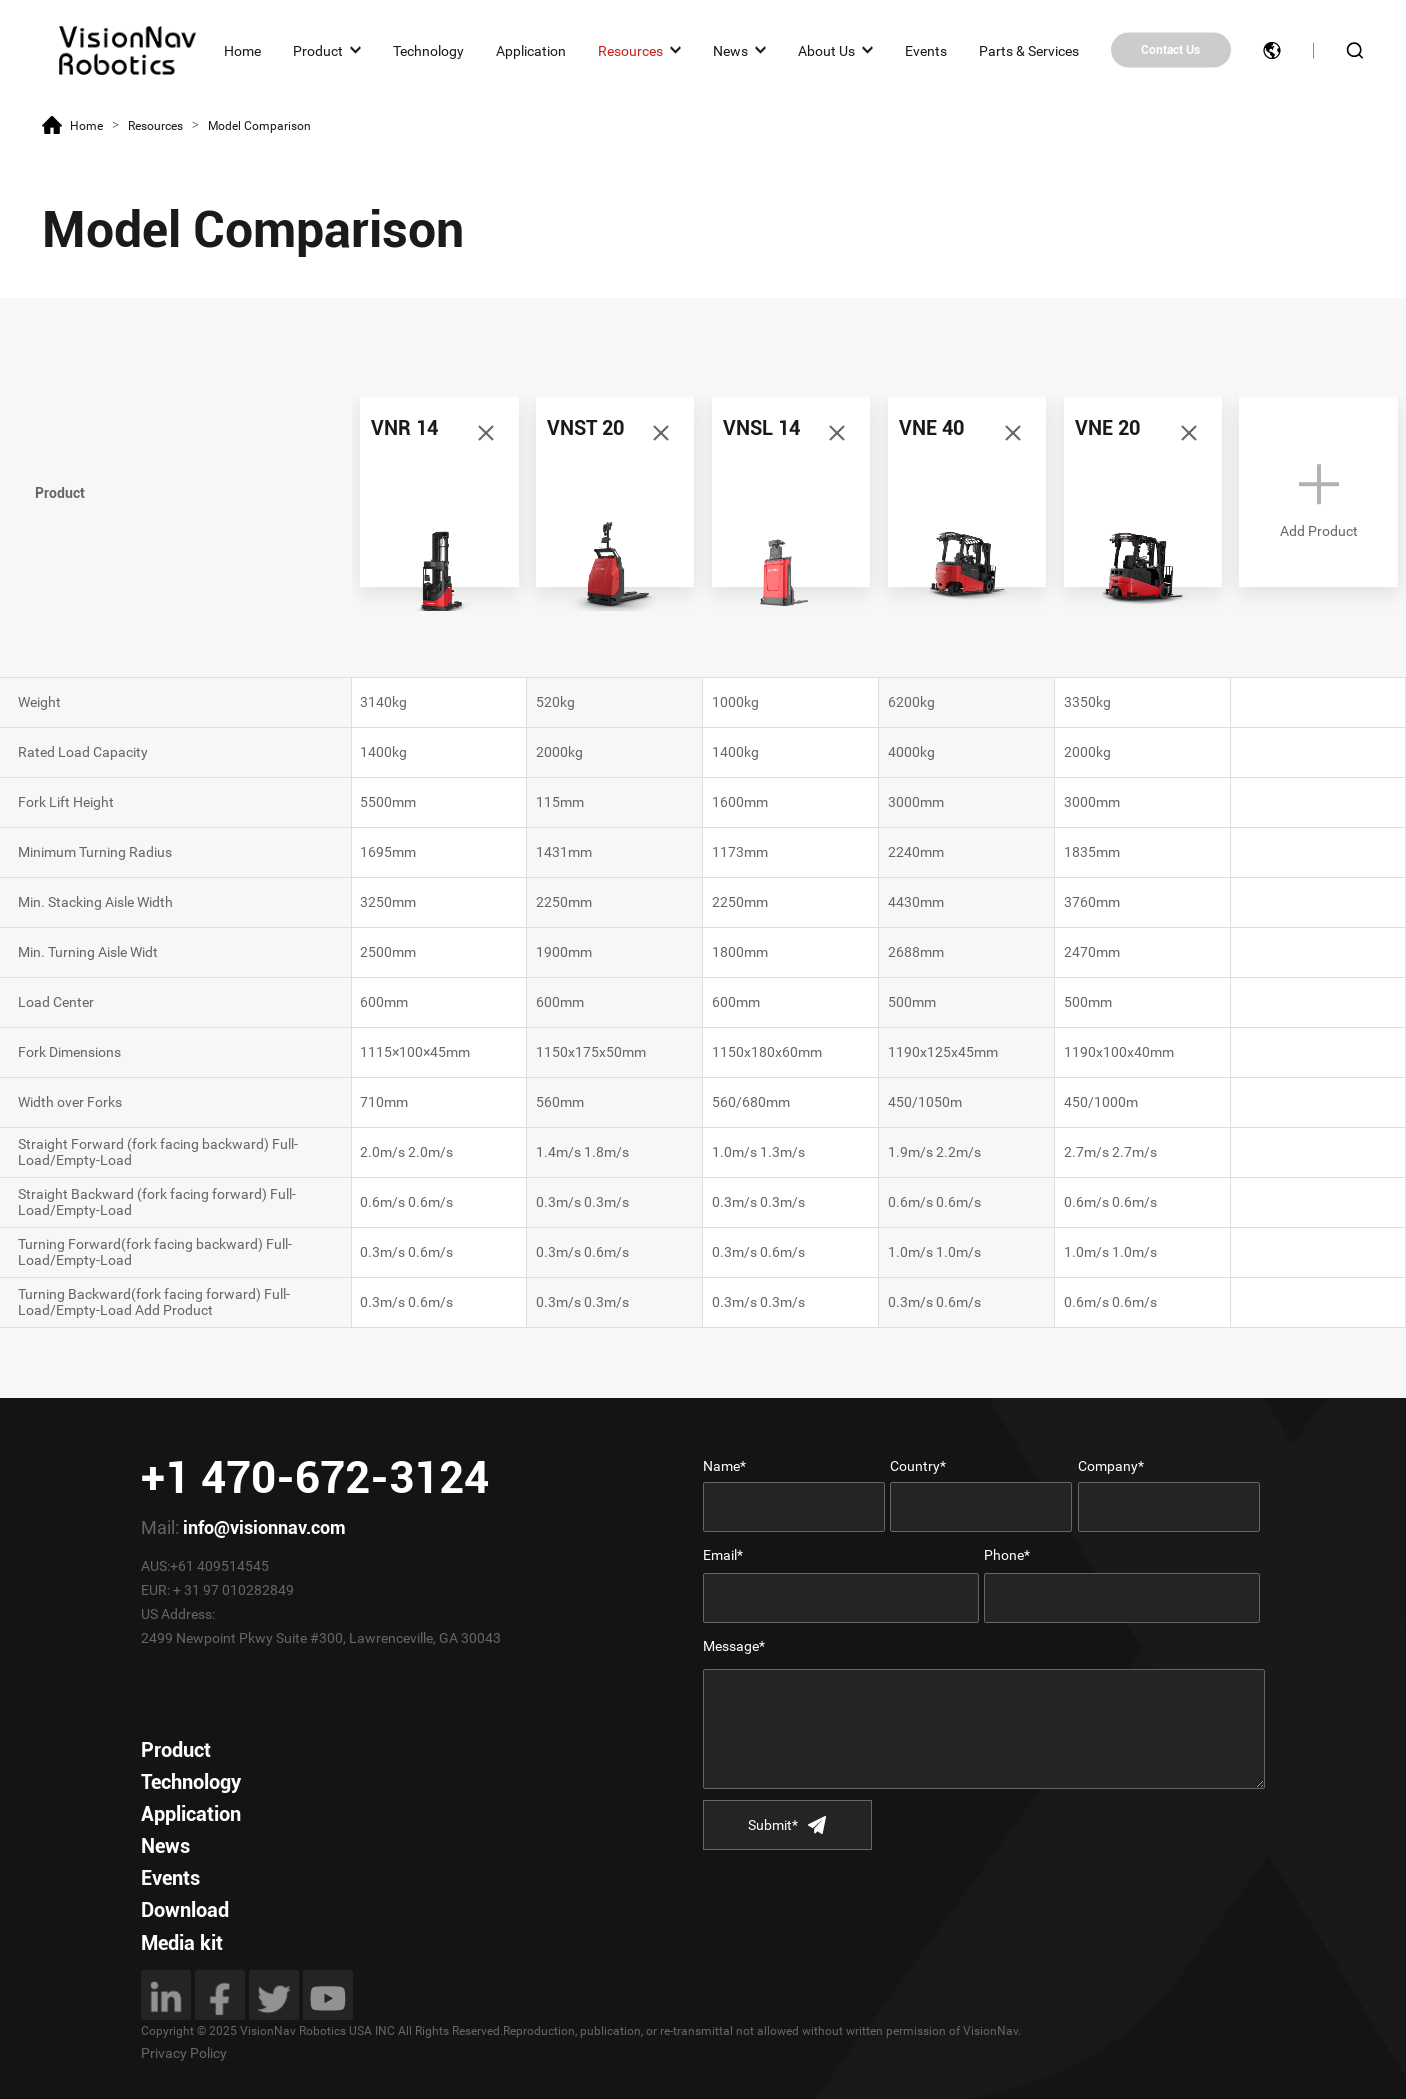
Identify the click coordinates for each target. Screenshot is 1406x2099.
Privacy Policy (184, 2053)
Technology (428, 50)
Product (318, 50)
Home (242, 50)
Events (926, 50)
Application (531, 50)
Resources (630, 50)
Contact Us (1170, 50)
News (730, 50)
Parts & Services (1029, 50)
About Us (826, 50)
